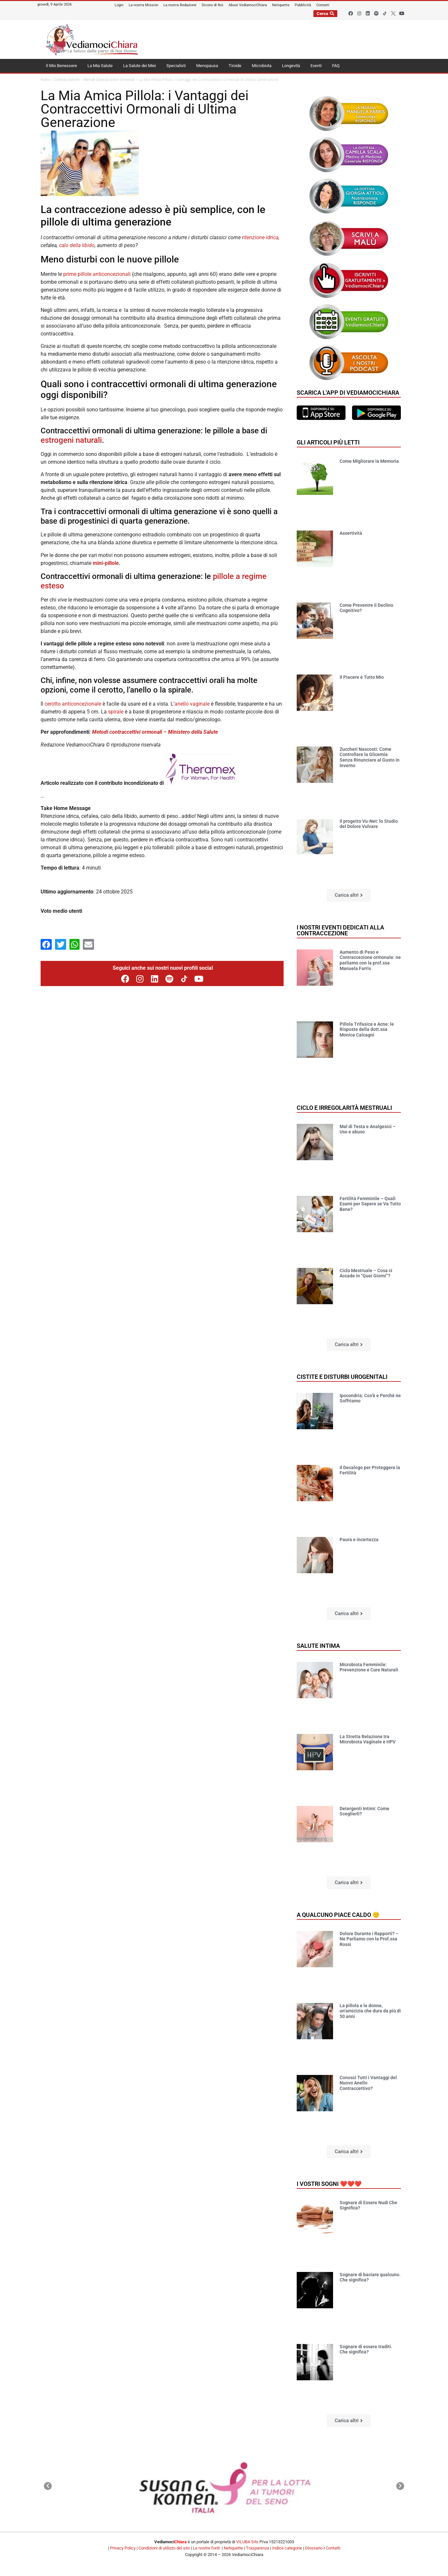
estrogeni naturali (71, 440)
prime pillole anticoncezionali (97, 274)
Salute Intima (318, 1645)
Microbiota (261, 65)
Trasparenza (257, 2548)
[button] (349, 895)
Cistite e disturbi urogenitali (342, 1376)
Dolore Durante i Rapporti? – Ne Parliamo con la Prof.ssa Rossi (369, 1939)
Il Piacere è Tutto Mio (362, 677)
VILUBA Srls (247, 2541)
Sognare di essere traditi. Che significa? (366, 2349)
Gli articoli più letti (328, 442)
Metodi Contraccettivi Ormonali (109, 80)
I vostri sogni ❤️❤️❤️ (329, 2183)
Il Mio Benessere (61, 65)
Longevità (291, 65)
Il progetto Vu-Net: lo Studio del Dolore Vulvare (369, 824)
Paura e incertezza (359, 1539)
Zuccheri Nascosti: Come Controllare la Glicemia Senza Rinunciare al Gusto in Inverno (370, 757)
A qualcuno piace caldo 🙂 (338, 1914)
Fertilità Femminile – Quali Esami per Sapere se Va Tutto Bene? (370, 1204)
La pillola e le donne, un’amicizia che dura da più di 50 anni (370, 2011)
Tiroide (235, 65)
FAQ (336, 65)
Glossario (314, 2548)
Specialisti (176, 65)
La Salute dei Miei (139, 65)
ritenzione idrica (260, 237)
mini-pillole (105, 563)
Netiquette (233, 2548)
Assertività (351, 533)
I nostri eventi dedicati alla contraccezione (340, 930)
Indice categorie (287, 2548)
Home (45, 80)
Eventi (316, 65)
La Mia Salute (100, 65)
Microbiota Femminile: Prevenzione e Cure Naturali (369, 1667)
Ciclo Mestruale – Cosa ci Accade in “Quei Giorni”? (366, 1273)
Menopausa (207, 65)
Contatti (333, 2548)
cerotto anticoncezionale (73, 704)
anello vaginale (192, 704)
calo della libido (77, 245)
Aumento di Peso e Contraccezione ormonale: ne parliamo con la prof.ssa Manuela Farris (370, 960)
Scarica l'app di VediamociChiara (348, 392)
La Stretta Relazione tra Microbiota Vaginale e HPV (368, 1739)
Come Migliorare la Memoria (369, 461)
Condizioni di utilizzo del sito (164, 2548)
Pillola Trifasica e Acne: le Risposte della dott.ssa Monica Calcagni (367, 1029)
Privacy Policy (123, 2548)
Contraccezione (67, 80)
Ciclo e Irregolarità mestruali (344, 1107)
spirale (115, 712)
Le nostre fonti (206, 2548)
